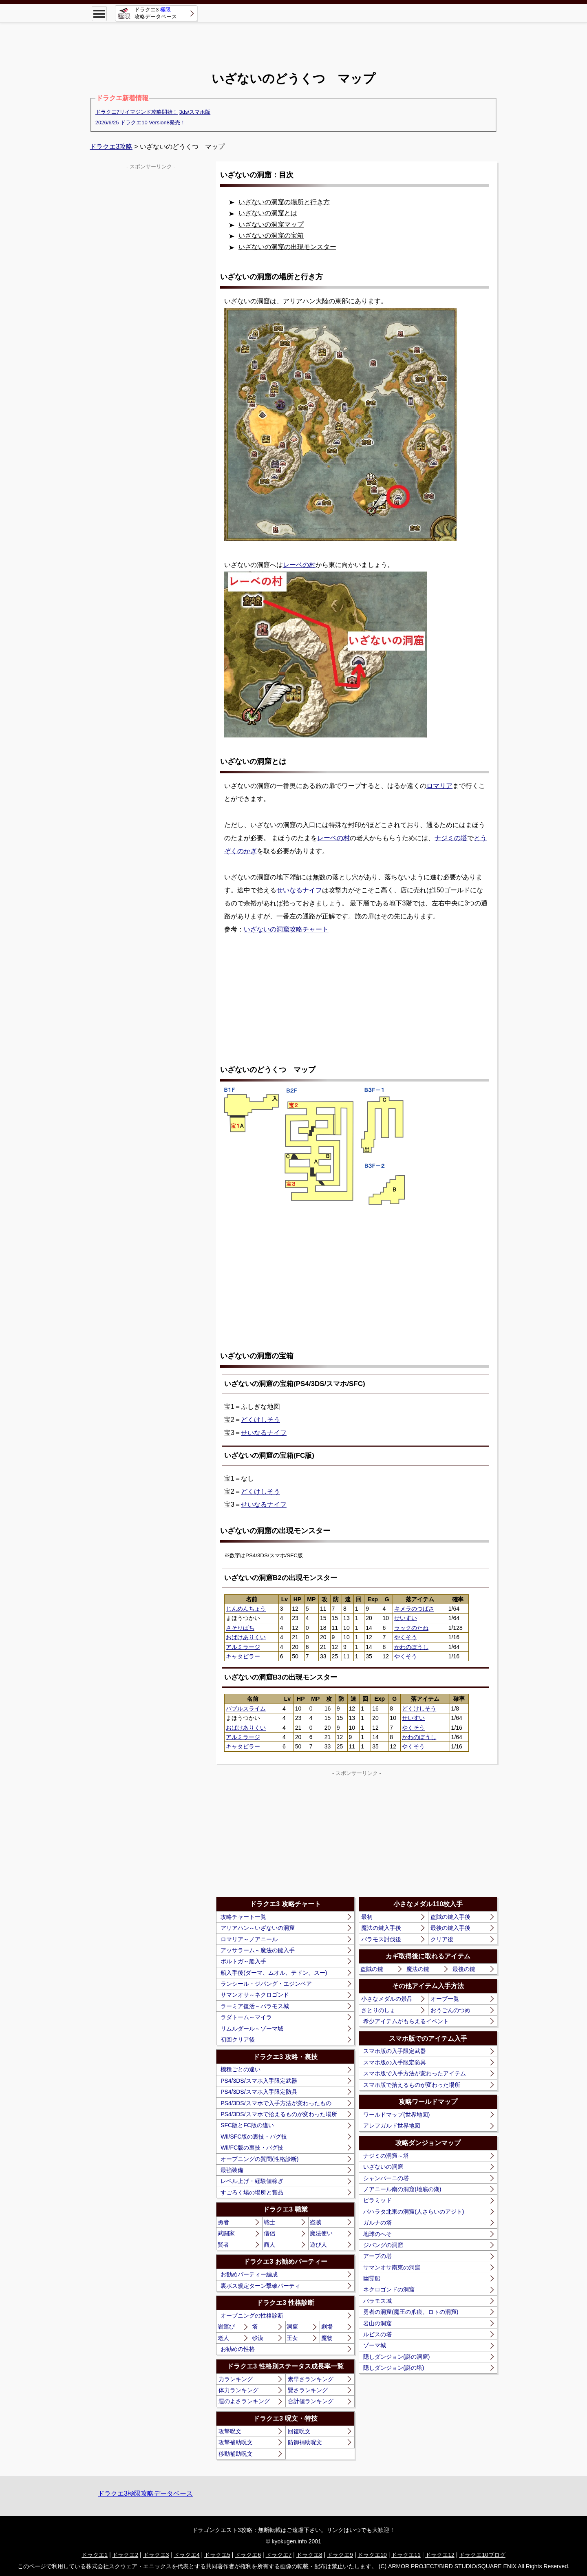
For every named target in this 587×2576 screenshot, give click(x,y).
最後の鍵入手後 (450, 1928)
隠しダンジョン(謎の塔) (393, 2367)
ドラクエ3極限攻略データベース (145, 2493)
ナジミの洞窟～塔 (386, 2155)
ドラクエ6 (248, 2555)
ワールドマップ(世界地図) (396, 2114)
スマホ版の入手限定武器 (394, 2051)
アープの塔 (377, 2256)
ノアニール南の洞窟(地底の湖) (402, 2189)
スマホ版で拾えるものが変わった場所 (411, 2085)
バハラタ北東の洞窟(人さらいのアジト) (413, 2211)
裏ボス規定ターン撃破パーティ (260, 2285)
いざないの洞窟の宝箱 (271, 235)
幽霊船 (371, 2278)
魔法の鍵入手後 (381, 1928)
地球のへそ (377, 2234)
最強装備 (232, 2170)
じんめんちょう (246, 1608)
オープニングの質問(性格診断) (259, 2159)
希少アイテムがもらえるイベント (406, 2021)
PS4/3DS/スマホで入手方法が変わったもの (276, 2103)
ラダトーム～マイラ (246, 2017)
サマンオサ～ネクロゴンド (255, 1994)
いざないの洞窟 (383, 2166)
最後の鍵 (463, 1969)
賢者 (223, 2244)
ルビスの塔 (377, 2334)
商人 (269, 2244)
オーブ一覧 (444, 1998)
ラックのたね (411, 1628)
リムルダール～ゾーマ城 (252, 2028)
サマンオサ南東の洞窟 (391, 2267)
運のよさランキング (244, 2401)
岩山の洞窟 (377, 2323)
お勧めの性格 (238, 2349)
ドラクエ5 (217, 2555)
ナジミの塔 (451, 837)
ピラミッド (377, 2200)
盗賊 (315, 2222)
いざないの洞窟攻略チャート (286, 929)
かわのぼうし (411, 1647)
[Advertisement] (293, 40)
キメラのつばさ (414, 1608)
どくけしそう (260, 1419)
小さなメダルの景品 (387, 1998)
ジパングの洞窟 (383, 2245)
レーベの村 (299, 564)
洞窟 (292, 2326)
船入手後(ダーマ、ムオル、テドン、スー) (274, 1972)
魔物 (327, 2338)
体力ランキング (238, 2390)
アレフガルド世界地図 (391, 2125)
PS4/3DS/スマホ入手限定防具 (259, 2091)
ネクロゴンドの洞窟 (389, 2289)
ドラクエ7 (279, 2555)
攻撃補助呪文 (235, 2442)
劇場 (327, 2326)
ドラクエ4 (187, 2555)
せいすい (405, 1618)
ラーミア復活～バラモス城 (255, 2006)
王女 (292, 2338)
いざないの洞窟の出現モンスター (287, 246)
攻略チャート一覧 (243, 1917)
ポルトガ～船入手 (243, 1961)
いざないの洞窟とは (267, 213)
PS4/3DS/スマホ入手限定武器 (259, 2080)
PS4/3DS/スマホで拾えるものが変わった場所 (279, 2114)
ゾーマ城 (374, 2345)
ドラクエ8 (309, 2555)
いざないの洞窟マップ (271, 224)
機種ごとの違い (240, 2069)
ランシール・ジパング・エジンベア (266, 1983)
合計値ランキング (310, 2401)
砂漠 (257, 2338)
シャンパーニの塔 (386, 2178)
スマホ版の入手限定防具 (394, 2062)
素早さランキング (310, 2379)
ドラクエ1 (95, 2555)
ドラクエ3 (156, 2555)
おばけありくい (246, 1637)
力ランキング (235, 2379)
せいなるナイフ (299, 890)
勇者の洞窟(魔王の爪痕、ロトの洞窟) (410, 2312)
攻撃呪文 (229, 2431)
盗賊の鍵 (371, 1969)
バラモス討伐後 (381, 1939)
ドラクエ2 (125, 2555)
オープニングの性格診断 (252, 2315)
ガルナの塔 (377, 2222)
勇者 (223, 2222)
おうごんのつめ (450, 2010)
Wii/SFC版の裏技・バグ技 (254, 2136)
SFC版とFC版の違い (247, 2125)
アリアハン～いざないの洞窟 (258, 1928)
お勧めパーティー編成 (249, 2274)
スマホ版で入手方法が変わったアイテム (414, 2073)
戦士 (269, 2222)
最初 (367, 1917)
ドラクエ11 (406, 2555)
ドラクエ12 (440, 2555)
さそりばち (240, 1628)
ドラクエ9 (340, 2555)
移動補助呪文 (235, 2453)
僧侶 (269, 2233)
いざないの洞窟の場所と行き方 (284, 202)
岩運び (226, 2326)
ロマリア (439, 785)
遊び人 (318, 2244)
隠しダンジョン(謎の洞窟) (396, 2356)
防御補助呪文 (305, 2442)
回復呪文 (299, 2431)
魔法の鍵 (417, 1969)
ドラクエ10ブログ (482, 2555)
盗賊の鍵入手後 (450, 1917)
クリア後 (441, 1939)
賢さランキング (308, 2390)
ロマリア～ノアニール (249, 1939)
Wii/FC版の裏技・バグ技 (252, 2147)
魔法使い (321, 2233)
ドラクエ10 (372, 2555)
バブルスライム (246, 1708)
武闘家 (226, 2233)
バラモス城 (377, 2301)
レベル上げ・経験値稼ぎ (252, 2181)
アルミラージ (243, 1647)
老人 (223, 2338)
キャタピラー (243, 1656)
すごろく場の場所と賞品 (252, 2192)
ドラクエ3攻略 (111, 146)
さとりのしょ (378, 2010)
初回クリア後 (238, 2039)
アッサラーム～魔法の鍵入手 (258, 1950)
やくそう (405, 1637)
